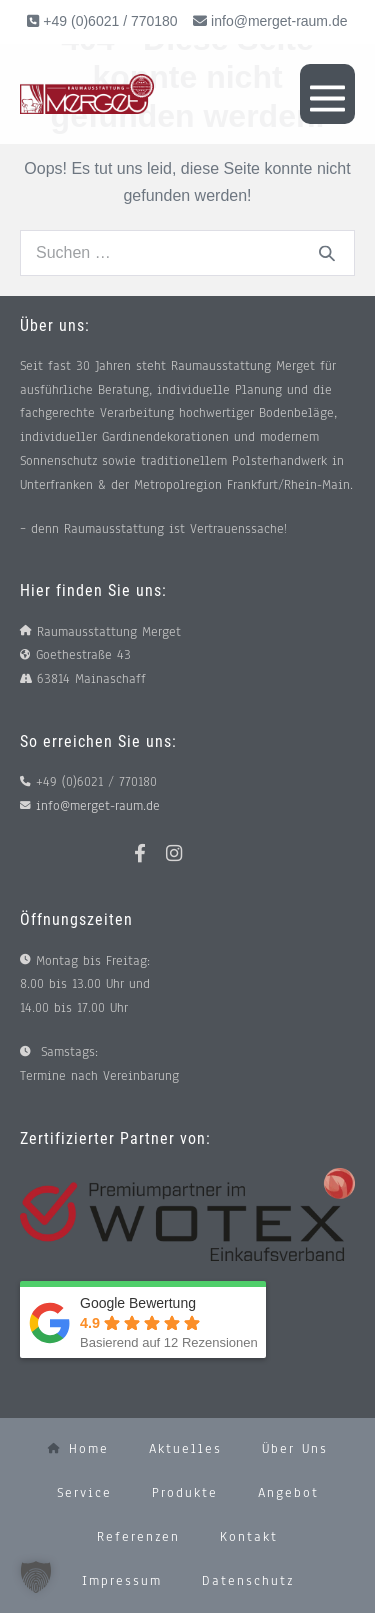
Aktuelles (185, 1449)
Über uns (295, 1449)
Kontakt (249, 1537)
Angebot (288, 1493)
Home (78, 1449)
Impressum (122, 1581)
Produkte (185, 1493)
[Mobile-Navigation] (327, 94)
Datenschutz (248, 1581)
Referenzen (138, 1537)
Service (84, 1493)
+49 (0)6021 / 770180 (108, 21)
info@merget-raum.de (279, 21)
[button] (36, 1577)
